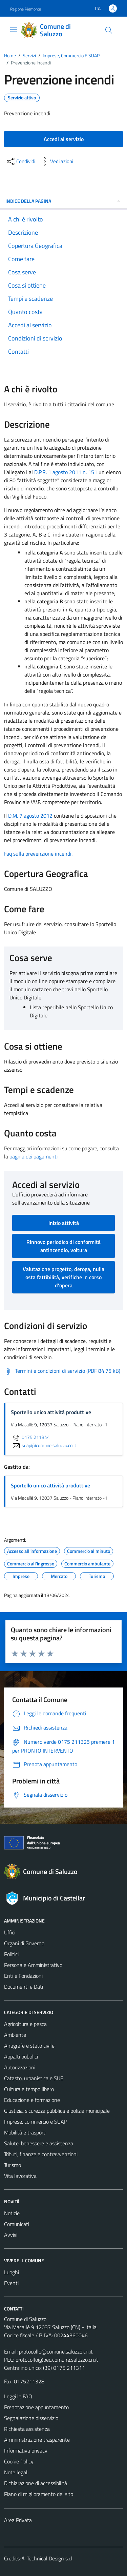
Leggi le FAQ (18, 2396)
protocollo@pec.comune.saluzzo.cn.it (57, 2360)
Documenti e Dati (23, 1987)
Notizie (12, 2213)
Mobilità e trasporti (25, 2132)
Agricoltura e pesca (25, 2024)
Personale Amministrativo (33, 1965)
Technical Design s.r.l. (50, 2558)
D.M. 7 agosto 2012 (30, 816)
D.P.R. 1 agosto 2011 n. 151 (65, 472)
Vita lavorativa (20, 2176)
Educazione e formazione (32, 2100)
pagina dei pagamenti (33, 1156)
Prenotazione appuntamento (36, 2407)
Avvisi (10, 2235)
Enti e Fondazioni (23, 1976)
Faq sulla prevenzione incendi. (38, 854)
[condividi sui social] (20, 161)
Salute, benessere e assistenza (38, 2143)
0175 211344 (30, 1437)
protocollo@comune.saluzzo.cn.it (56, 2351)
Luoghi (11, 2272)
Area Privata (18, 2520)
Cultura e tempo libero (29, 2089)
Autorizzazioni (19, 2067)
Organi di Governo (24, 1943)
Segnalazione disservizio (31, 2418)
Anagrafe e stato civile (29, 2046)
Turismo (12, 2165)
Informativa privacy (25, 2450)
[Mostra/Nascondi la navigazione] (13, 29)
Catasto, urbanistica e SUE (33, 2078)
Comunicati (16, 2224)
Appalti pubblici (21, 2056)
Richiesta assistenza (27, 2429)
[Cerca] (109, 30)
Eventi (11, 2283)
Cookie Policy (19, 2461)
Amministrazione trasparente (37, 2440)
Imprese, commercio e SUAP (35, 2122)
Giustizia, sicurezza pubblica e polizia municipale (57, 2111)
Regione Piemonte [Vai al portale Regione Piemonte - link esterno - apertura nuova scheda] (25, 9)
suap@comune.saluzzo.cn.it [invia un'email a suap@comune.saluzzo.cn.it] (43, 1445)
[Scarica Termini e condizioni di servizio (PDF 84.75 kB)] (62, 1371)
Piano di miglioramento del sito (38, 2494)
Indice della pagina (63, 200)
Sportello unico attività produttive (50, 1485)
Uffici (9, 1932)
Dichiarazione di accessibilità (35, 2483)
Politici (11, 1954)
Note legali (16, 2472)
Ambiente (15, 2035)
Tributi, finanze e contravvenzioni (41, 2154)
